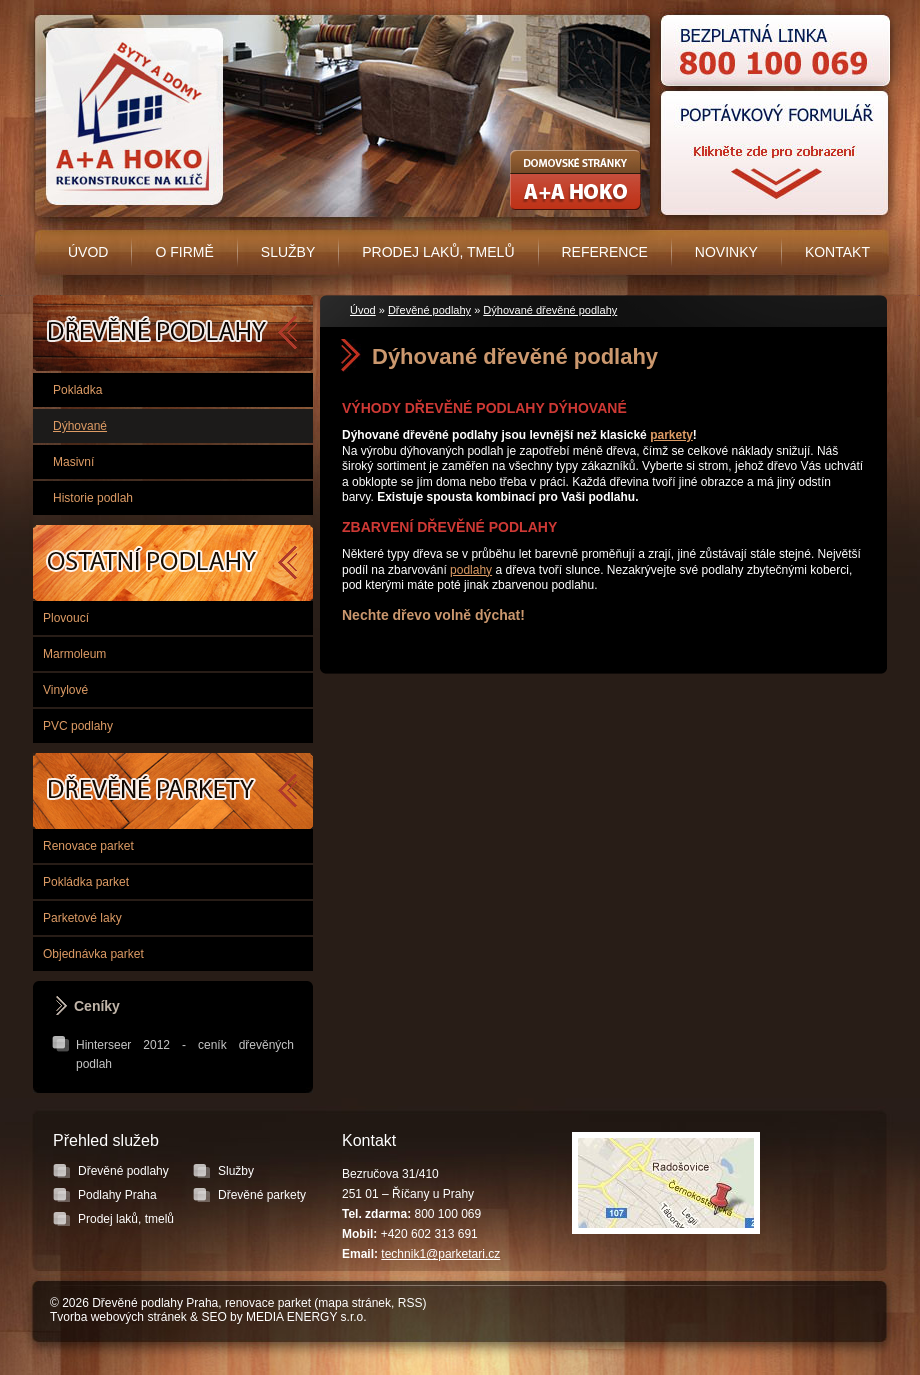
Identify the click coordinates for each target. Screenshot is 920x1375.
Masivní (73, 462)
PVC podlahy (78, 726)
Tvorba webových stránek (118, 1317)
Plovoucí (66, 618)
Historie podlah (93, 498)
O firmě (184, 252)
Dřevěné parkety (173, 791)
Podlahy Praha (173, 563)
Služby (288, 252)
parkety (671, 435)
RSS (410, 1303)
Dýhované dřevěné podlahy (550, 310)
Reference (605, 252)
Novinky (726, 252)
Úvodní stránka (131, 117)
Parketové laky (82, 918)
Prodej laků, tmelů (438, 252)
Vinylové (65, 690)
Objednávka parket (93, 954)
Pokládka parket (86, 882)
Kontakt (837, 252)
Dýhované (80, 426)
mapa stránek (354, 1303)
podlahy (471, 570)
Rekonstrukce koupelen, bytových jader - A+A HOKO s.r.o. (575, 180)
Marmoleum (74, 654)
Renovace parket (88, 846)
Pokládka (77, 390)
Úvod (88, 252)
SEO (213, 1317)
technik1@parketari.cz (440, 1254)
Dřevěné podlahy (429, 310)
